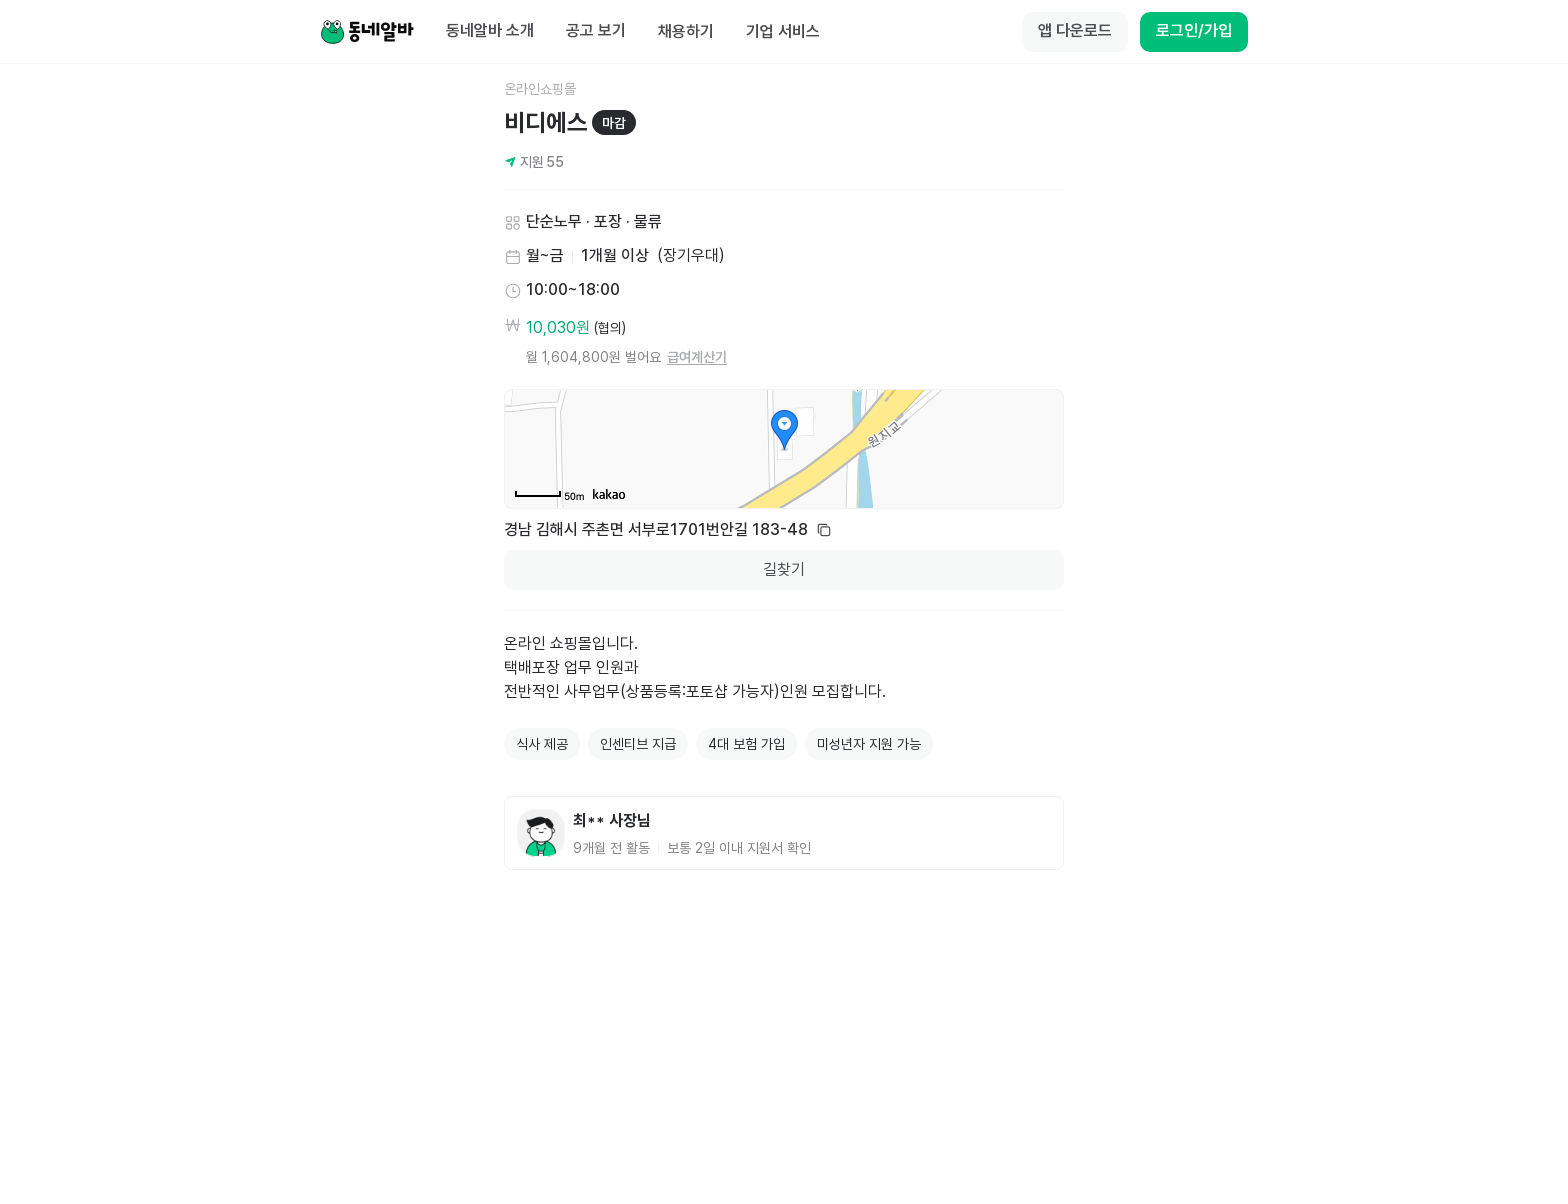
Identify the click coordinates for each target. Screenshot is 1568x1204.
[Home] (367, 32)
